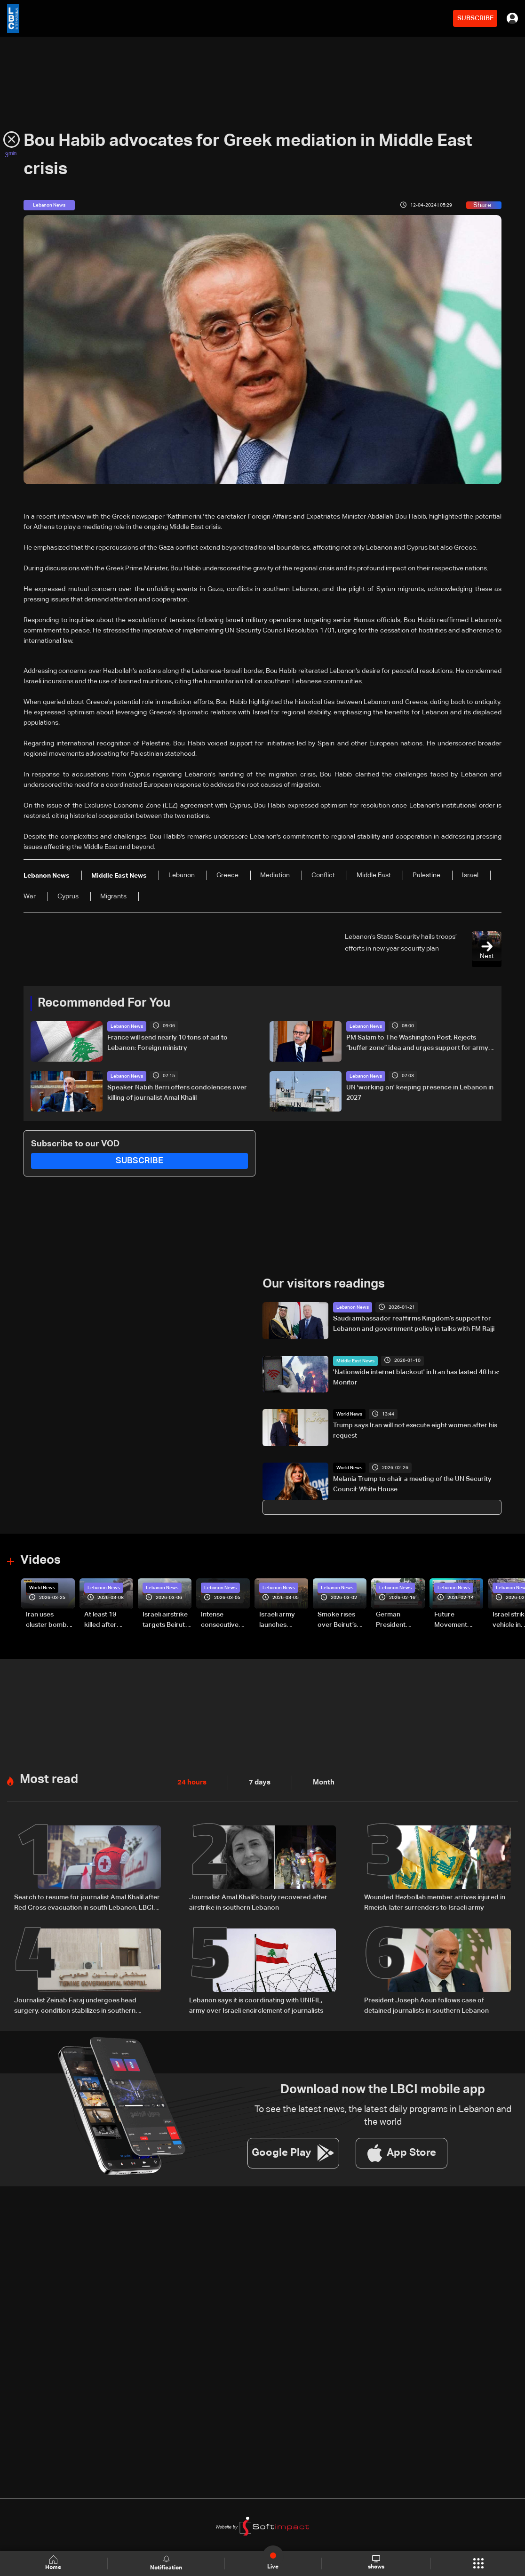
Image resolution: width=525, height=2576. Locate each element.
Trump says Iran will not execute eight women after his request (415, 1430)
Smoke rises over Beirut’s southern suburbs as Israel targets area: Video (338, 1620)
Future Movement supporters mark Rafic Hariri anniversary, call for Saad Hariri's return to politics (455, 1620)
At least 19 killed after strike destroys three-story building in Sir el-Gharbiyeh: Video (107, 1620)
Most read (49, 1779)
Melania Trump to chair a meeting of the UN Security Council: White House (412, 1483)
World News (349, 1414)
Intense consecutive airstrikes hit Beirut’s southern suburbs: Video (224, 1620)
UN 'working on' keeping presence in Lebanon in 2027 (419, 1092)
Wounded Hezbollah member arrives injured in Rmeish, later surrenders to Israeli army (434, 1901)
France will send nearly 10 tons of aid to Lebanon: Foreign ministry (167, 1042)
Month (320, 1781)
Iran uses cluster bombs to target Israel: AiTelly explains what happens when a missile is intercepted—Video (50, 1620)
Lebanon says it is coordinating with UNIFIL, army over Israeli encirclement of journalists (256, 2003)
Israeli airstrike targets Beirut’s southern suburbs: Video (166, 1620)
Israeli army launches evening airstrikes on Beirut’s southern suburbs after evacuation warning (280, 1620)
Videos (40, 1560)
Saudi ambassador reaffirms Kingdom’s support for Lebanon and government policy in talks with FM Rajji (413, 1323)
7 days (257, 1781)
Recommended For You (104, 1003)
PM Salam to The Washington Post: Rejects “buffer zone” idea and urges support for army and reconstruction (417, 1043)
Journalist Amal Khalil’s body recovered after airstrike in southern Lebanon (258, 1901)
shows (375, 2562)
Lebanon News (127, 1026)
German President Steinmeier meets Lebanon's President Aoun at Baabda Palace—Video (399, 1620)
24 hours (191, 1781)
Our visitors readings (323, 1284)
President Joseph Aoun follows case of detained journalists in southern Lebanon (426, 2003)
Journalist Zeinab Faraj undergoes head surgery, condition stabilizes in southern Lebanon (75, 2004)
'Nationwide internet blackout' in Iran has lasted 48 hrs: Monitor (416, 1376)
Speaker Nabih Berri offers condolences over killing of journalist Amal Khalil (177, 1092)
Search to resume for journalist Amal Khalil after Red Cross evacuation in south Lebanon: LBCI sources (87, 1902)
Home (54, 2563)
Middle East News (355, 1360)
